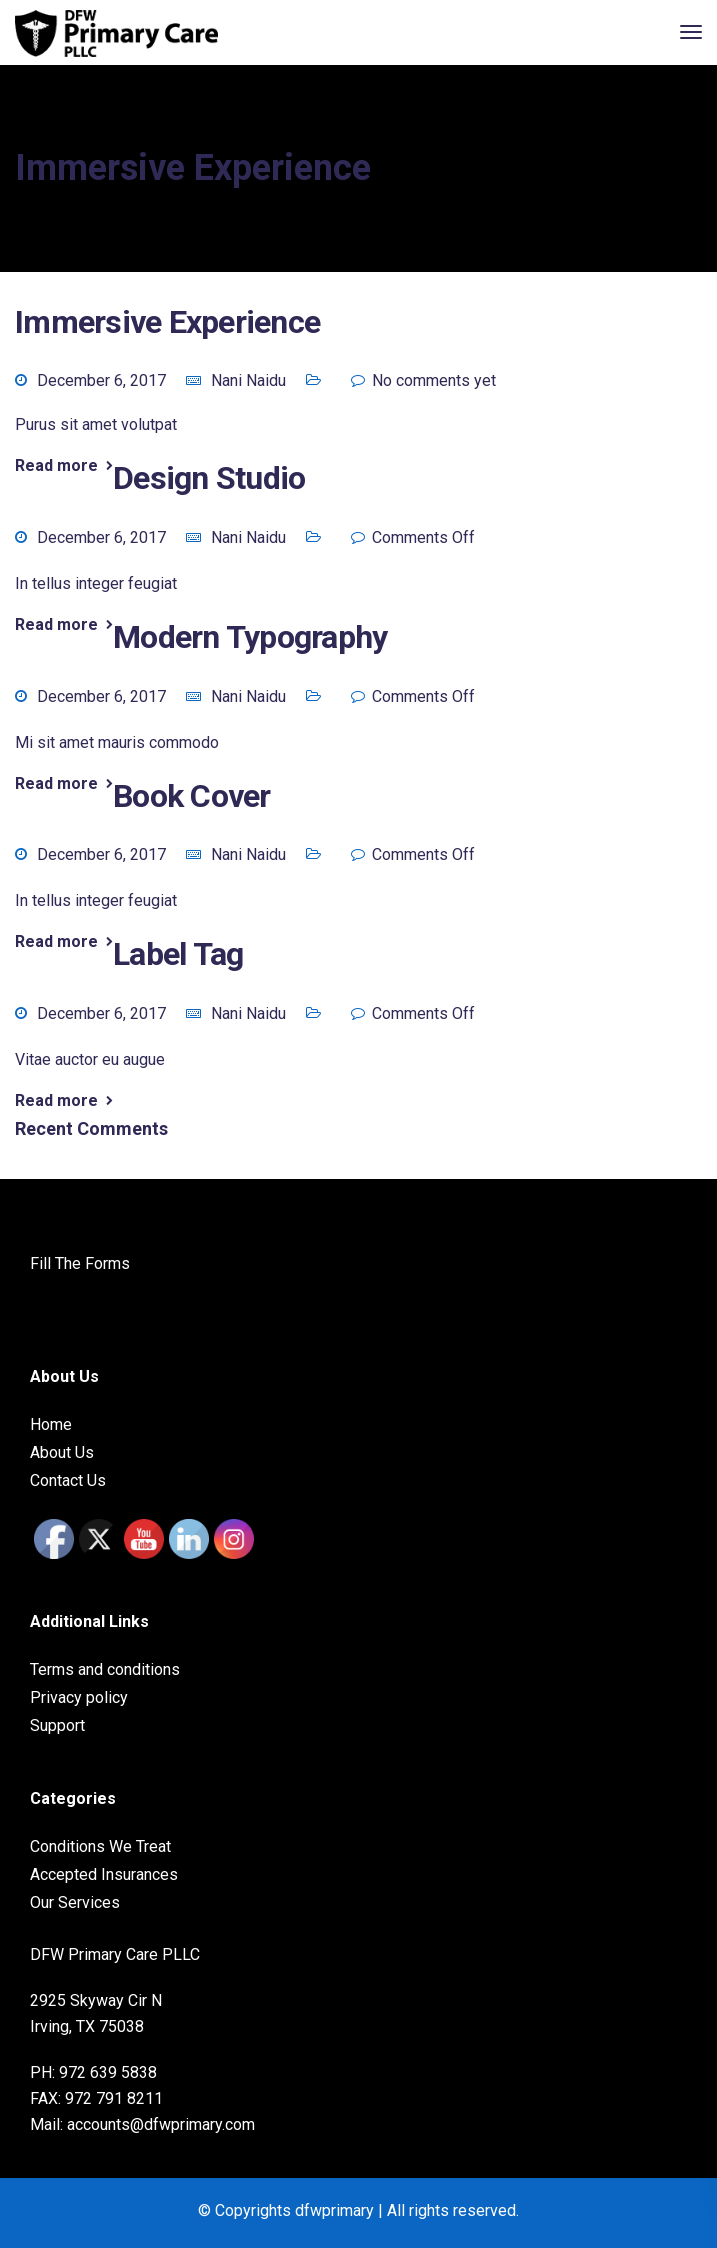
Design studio (209, 478)
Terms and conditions (105, 1669)
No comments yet (434, 380)
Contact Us (68, 1480)
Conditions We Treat (100, 1846)
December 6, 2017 (101, 380)
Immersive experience (167, 322)
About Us (62, 1452)
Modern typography (250, 637)
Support (57, 1725)
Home (51, 1424)
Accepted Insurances (104, 1874)
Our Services (75, 1902)
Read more (56, 466)
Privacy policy (79, 1697)
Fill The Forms (80, 1263)
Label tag (178, 954)
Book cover (192, 796)
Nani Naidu (248, 380)
